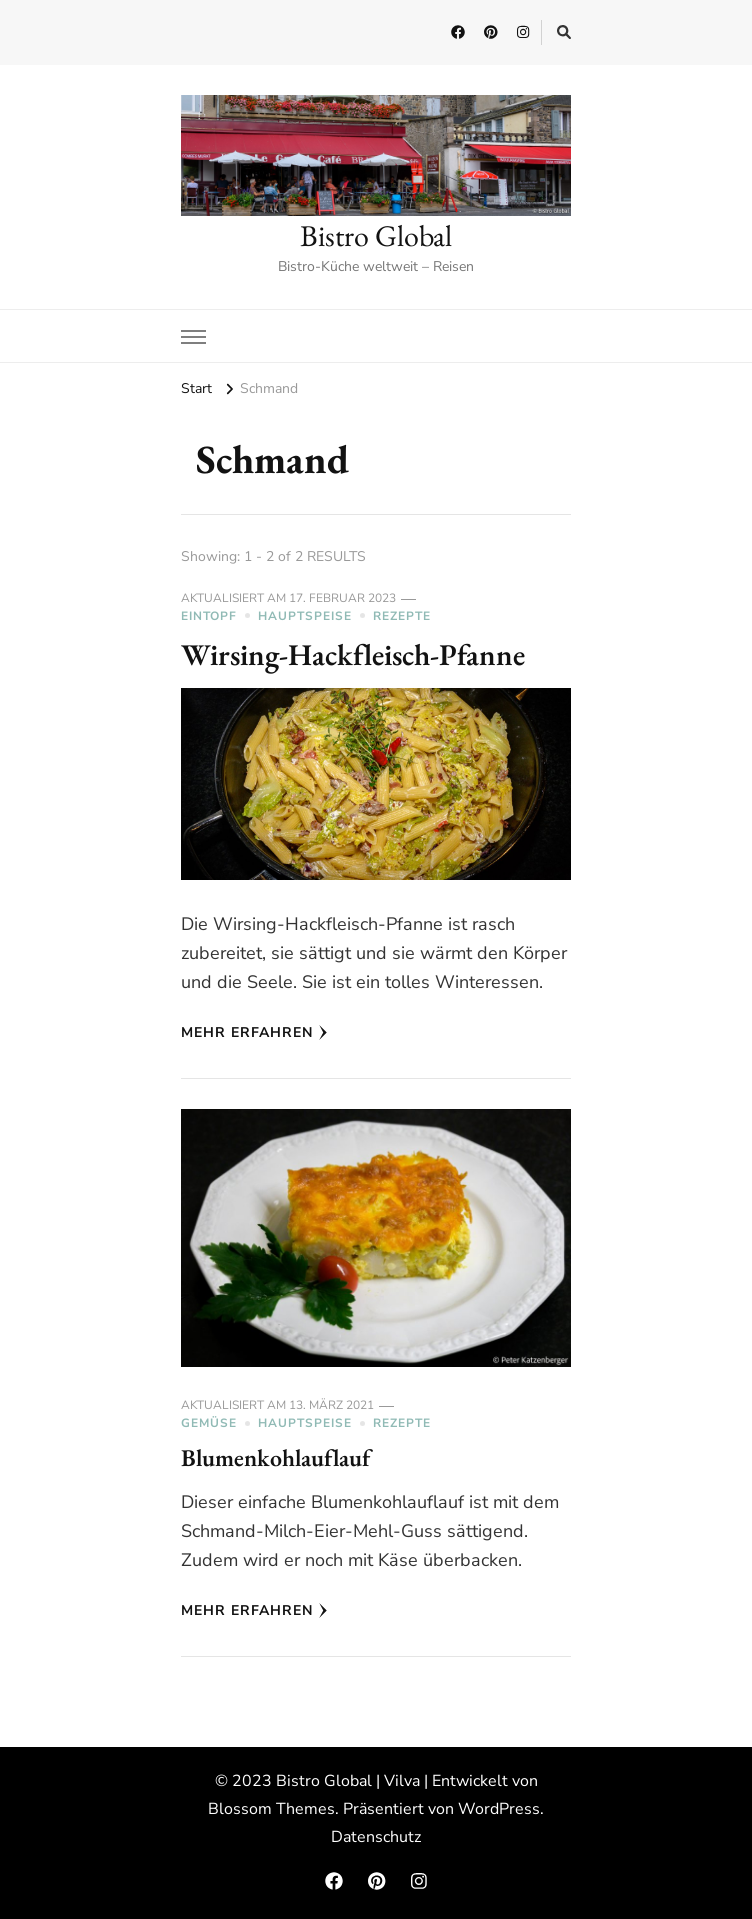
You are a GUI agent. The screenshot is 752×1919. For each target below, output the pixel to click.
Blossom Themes (271, 1809)
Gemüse (209, 1423)
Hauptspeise (305, 616)
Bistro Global (376, 235)
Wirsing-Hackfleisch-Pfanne (353, 654)
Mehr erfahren (254, 1032)
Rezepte (402, 616)
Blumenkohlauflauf (275, 1457)
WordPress (499, 1809)
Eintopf (209, 616)
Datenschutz (376, 1837)
